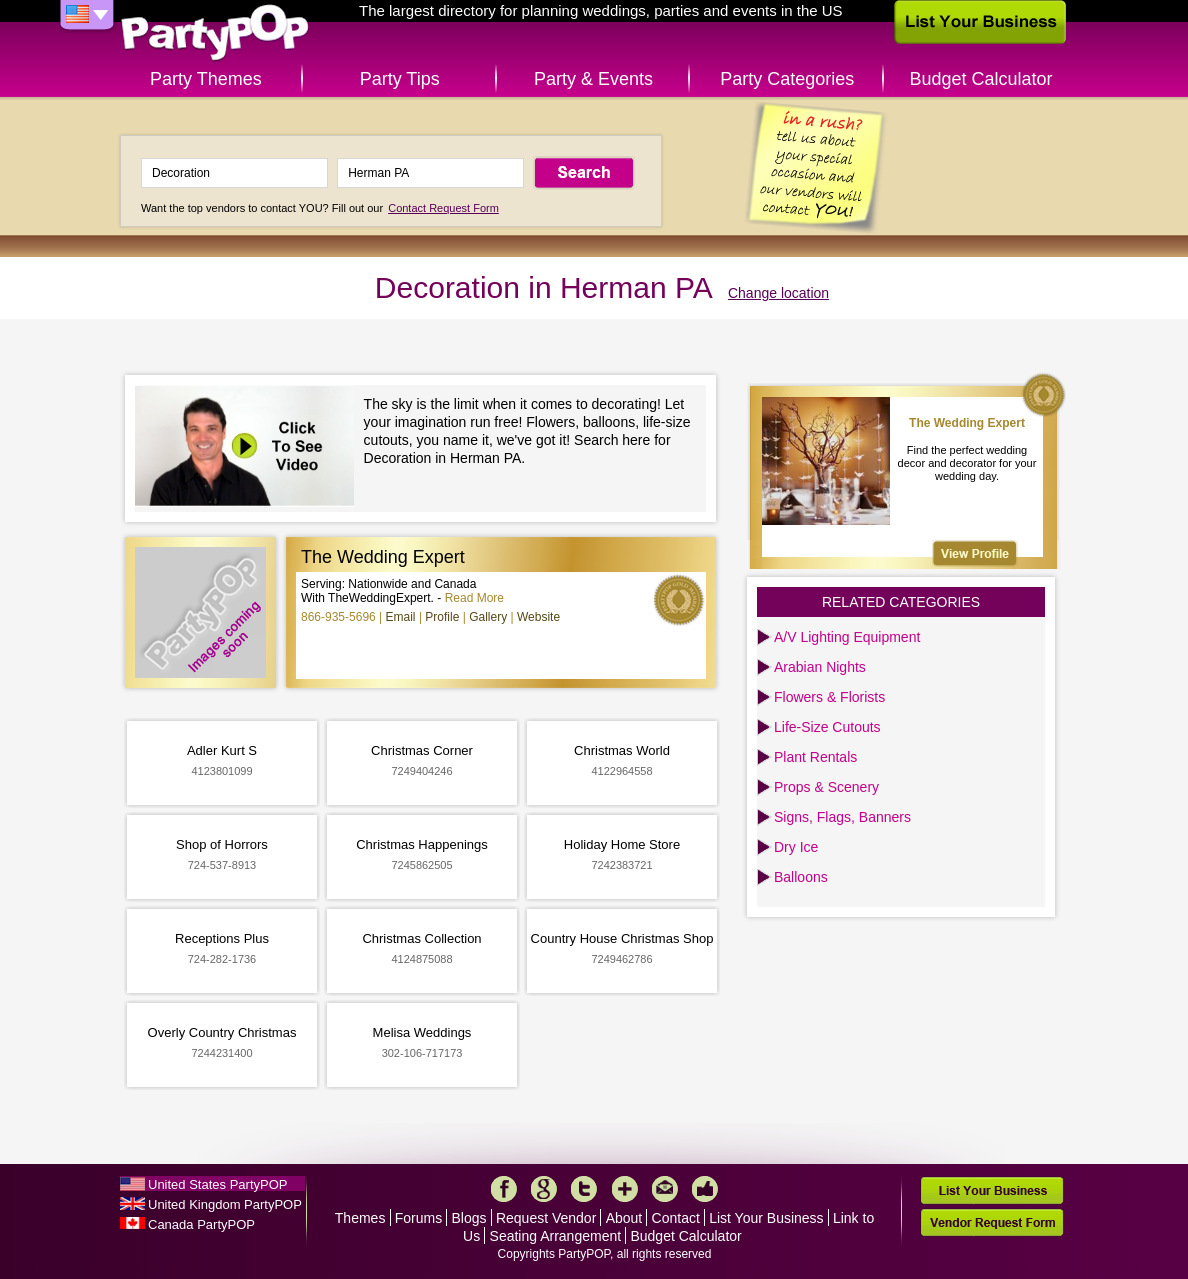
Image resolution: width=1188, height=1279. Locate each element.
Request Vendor (546, 1218)
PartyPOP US (215, 33)
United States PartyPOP (217, 1184)
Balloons (801, 877)
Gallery (488, 617)
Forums (418, 1218)
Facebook (504, 1189)
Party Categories (787, 79)
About (624, 1218)
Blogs (469, 1218)
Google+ (544, 1189)
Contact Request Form (443, 208)
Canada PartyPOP (201, 1224)
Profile (442, 617)
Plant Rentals (815, 757)
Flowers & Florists (829, 697)
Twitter (584, 1189)
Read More (474, 598)
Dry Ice (796, 847)
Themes (360, 1218)
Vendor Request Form (992, 1222)
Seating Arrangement (556, 1236)
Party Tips (400, 79)
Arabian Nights (820, 667)
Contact (676, 1218)
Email (401, 617)
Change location (778, 293)
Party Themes (206, 79)
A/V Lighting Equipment (847, 637)
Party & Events (593, 79)
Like (705, 1189)
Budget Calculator (981, 79)
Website (538, 617)
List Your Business (766, 1218)
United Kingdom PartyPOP (225, 1204)
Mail (665, 1189)
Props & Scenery (826, 787)
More (625, 1189)
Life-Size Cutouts (827, 727)
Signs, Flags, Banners (842, 817)
